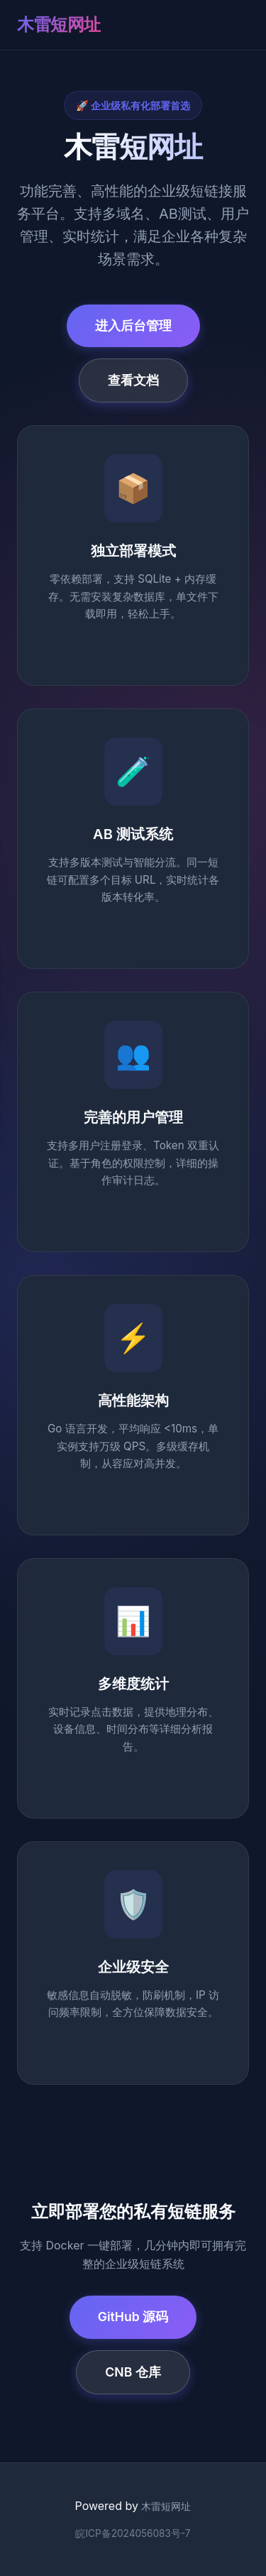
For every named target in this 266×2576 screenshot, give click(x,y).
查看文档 (133, 380)
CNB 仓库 (132, 2371)
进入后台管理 (133, 325)
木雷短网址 (59, 24)
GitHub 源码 (133, 2316)
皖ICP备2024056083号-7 (132, 2533)
